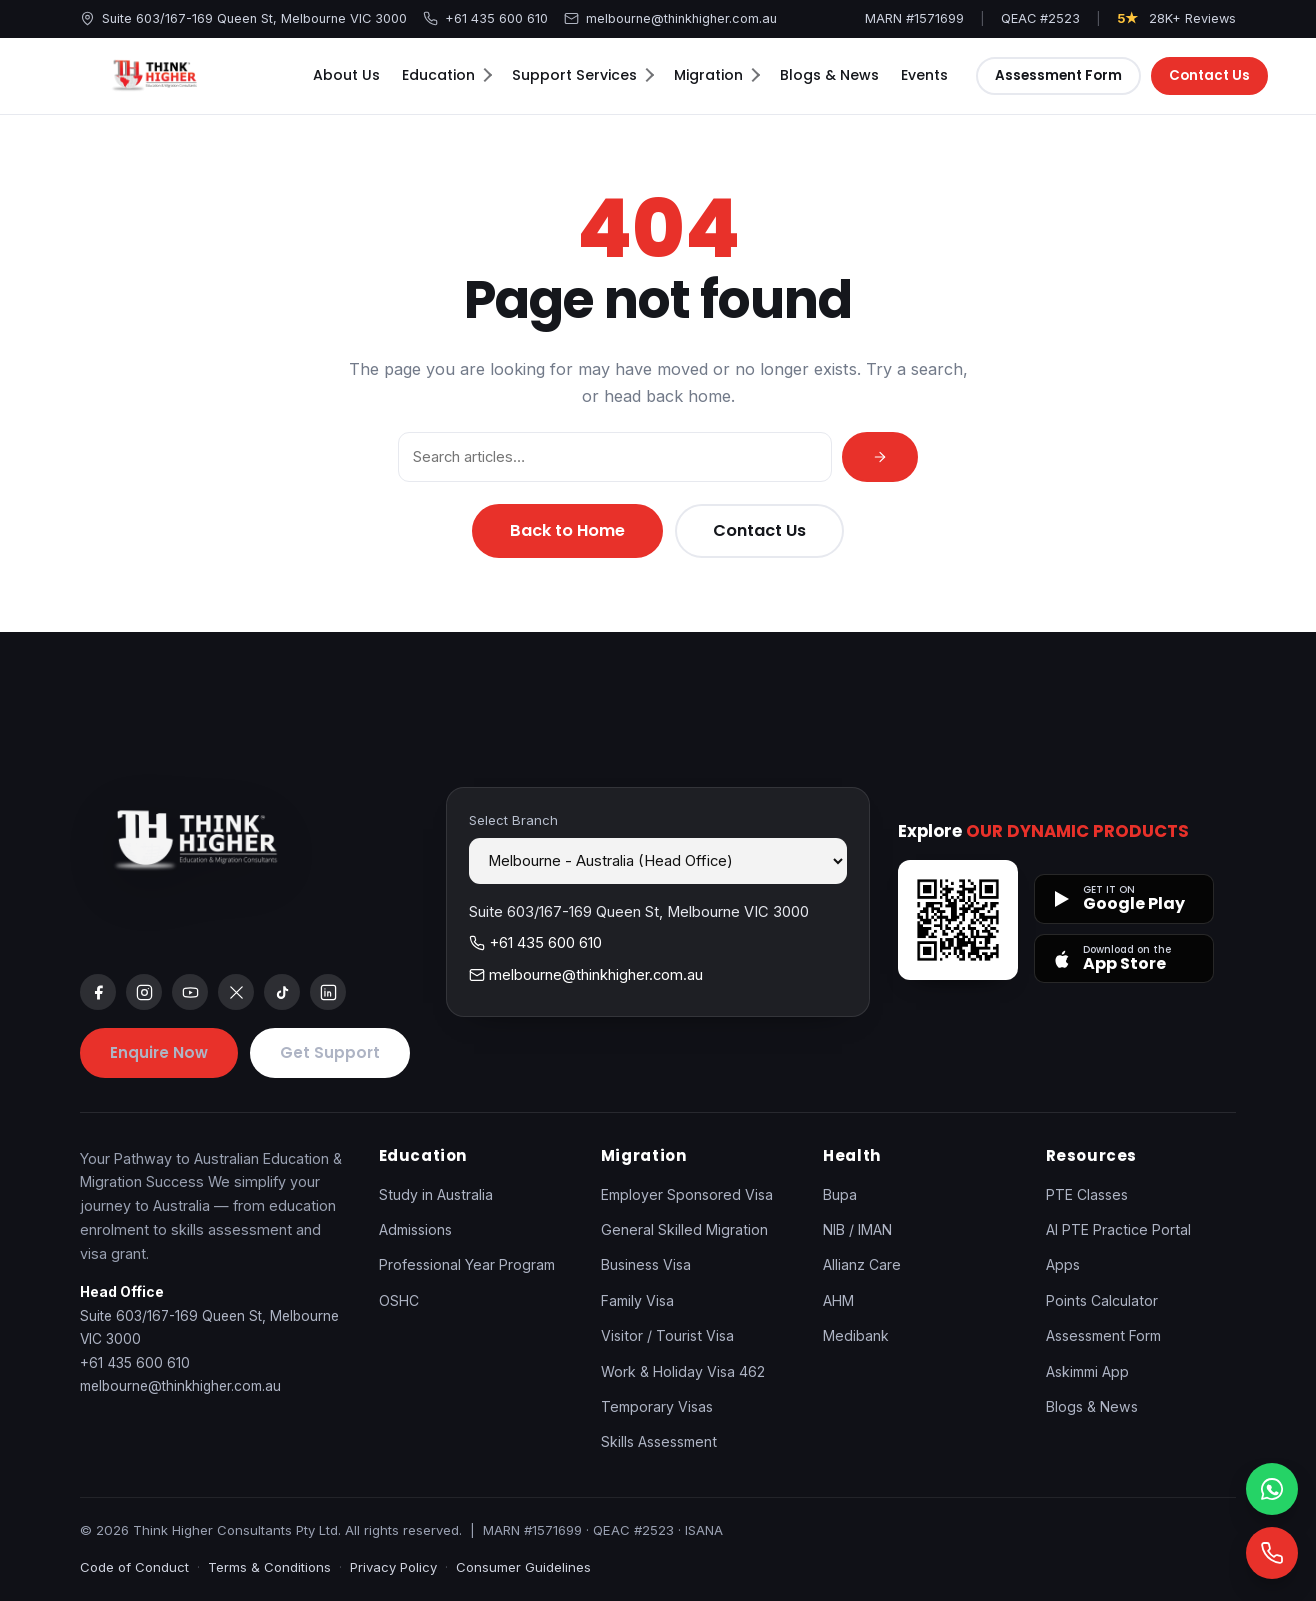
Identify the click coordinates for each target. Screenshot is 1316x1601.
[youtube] (190, 992)
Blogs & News (829, 75)
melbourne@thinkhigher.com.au (670, 18)
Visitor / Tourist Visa (667, 1335)
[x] (236, 992)
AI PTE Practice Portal (1118, 1229)
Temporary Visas (657, 1406)
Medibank (856, 1335)
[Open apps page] (958, 920)
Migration (717, 75)
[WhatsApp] (1272, 1489)
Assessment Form (1058, 75)
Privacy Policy (393, 1567)
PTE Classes (1087, 1194)
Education (447, 75)
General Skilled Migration (684, 1229)
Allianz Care (862, 1264)
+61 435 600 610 (485, 18)
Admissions (415, 1229)
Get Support (330, 1052)
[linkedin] (328, 992)
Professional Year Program (467, 1264)
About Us (346, 75)
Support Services (583, 75)
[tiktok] (282, 992)
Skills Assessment (659, 1441)
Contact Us (1210, 75)
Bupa (840, 1194)
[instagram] (144, 992)
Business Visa (646, 1264)
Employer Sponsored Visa (687, 1194)
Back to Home (567, 530)
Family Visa (637, 1300)
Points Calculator (1102, 1300)
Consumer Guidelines (523, 1567)
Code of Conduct (134, 1567)
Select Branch (513, 820)
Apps (1063, 1264)
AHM (838, 1300)
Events (924, 75)
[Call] (1272, 1553)
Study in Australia (436, 1194)
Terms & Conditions (269, 1567)
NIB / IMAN (857, 1229)
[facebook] (98, 992)
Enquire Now (159, 1052)
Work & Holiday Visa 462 (683, 1371)
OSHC (399, 1300)
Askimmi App (1087, 1371)
